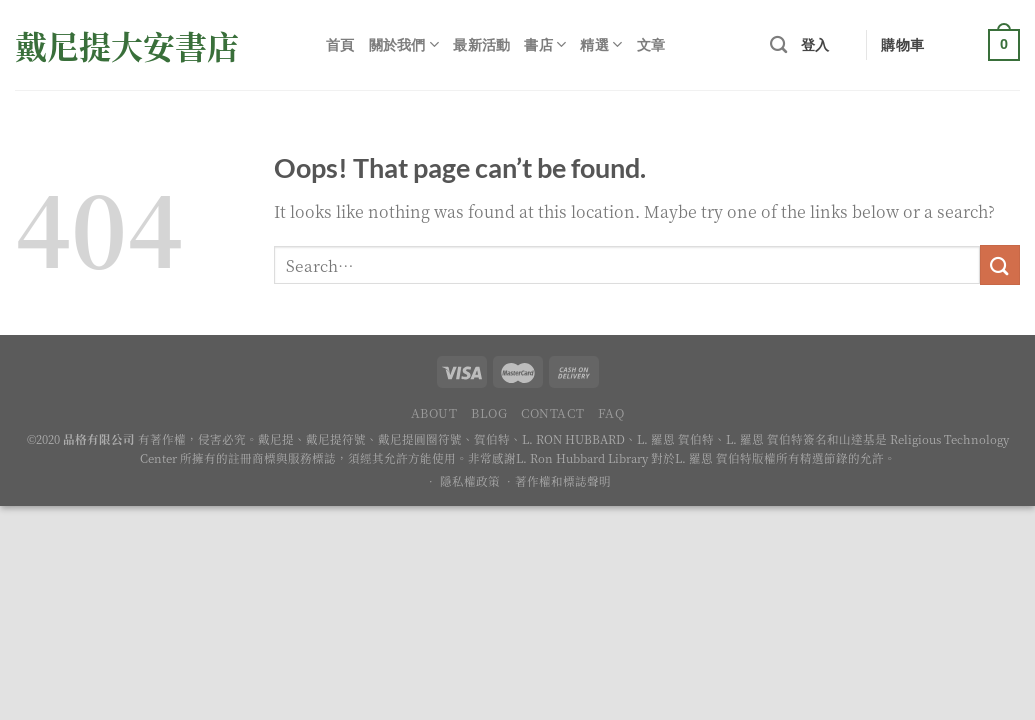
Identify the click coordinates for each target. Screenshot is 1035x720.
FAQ (611, 413)
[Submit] (1000, 264)
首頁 (340, 44)
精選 (601, 44)
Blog (489, 413)
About (434, 413)
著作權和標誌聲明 (563, 481)
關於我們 (404, 44)
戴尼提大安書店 (127, 45)
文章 (651, 44)
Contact (552, 413)
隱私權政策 (470, 481)
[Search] (778, 45)
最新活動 (481, 44)
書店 (545, 44)
